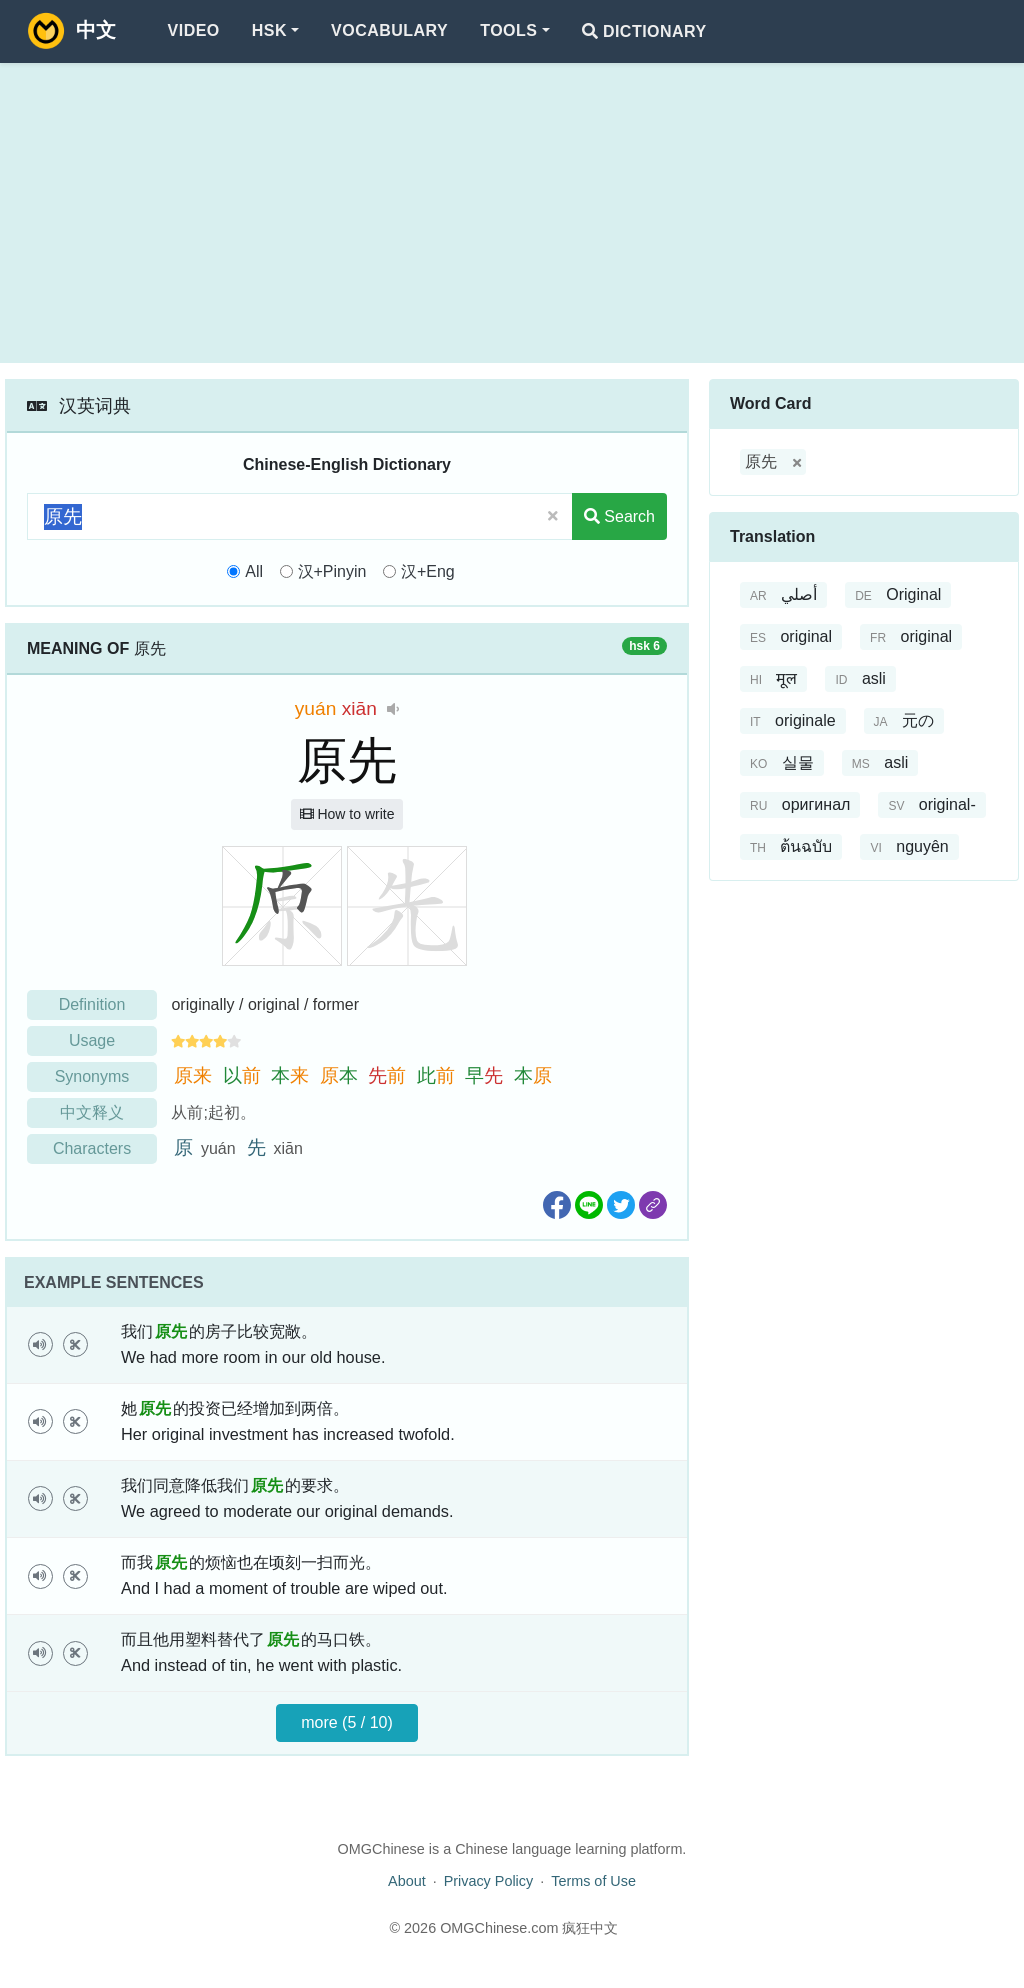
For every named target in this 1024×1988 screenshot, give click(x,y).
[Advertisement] (512, 213)
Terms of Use (593, 1881)
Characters (92, 1148)
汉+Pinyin (332, 571)
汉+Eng (428, 571)
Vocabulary (389, 30)
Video (194, 30)
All (254, 571)
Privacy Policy (489, 1881)
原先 (761, 461)
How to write (347, 814)
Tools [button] (508, 30)
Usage (92, 1040)
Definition (92, 1004)
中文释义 (92, 1112)
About (407, 1881)
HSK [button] (269, 30)
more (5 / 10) (347, 1722)
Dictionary (644, 31)
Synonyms (92, 1076)
